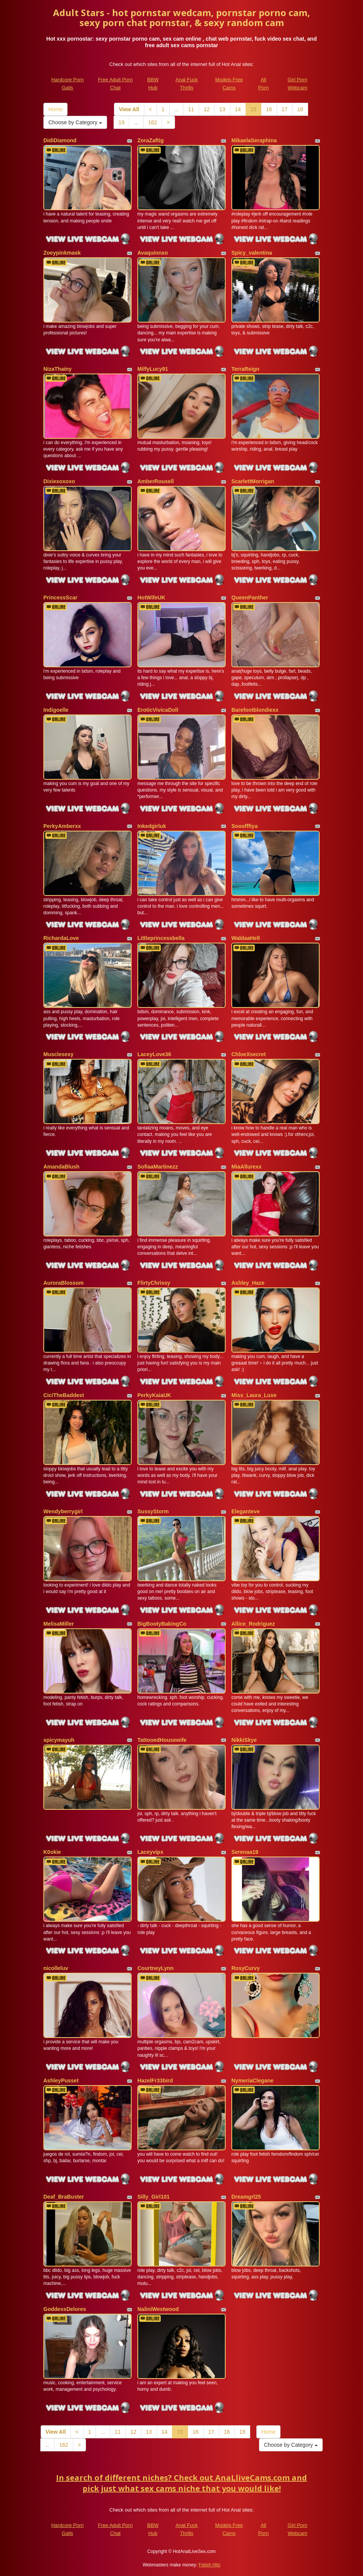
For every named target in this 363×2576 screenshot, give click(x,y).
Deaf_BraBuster (63, 2197)
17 (285, 109)
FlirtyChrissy (153, 1283)
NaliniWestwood (158, 2309)
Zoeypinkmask (62, 253)
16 (269, 109)
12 (207, 109)
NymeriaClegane (252, 2080)
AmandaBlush (61, 1167)
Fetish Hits (210, 2565)
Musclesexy (58, 1054)
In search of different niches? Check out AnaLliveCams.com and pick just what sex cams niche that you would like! (181, 2483)
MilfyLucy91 (152, 369)
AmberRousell (155, 481)
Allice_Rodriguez (253, 1624)
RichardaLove (61, 938)
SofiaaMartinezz (157, 1167)
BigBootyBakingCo (161, 1624)
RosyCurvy (245, 1968)
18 (300, 109)
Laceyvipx (150, 1852)
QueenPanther (249, 597)
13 (222, 109)
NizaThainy (57, 369)
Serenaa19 (244, 1852)
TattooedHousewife (161, 1740)
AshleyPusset (61, 2080)
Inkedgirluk (151, 826)
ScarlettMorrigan (252, 481)
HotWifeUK (151, 597)
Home (55, 109)
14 (238, 109)
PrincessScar (60, 597)
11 (191, 109)
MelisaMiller (58, 1624)
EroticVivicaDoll (157, 710)
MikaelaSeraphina (254, 140)
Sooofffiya (244, 826)
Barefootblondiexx (255, 710)
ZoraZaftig (150, 140)
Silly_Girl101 (153, 2197)
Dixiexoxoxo (59, 481)
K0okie (52, 1852)
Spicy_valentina (251, 253)
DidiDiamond (59, 140)
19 (122, 122)
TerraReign (245, 369)
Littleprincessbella (161, 938)
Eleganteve (245, 1511)
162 (152, 122)
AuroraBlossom (63, 1283)
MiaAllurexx (246, 1167)
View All (129, 109)
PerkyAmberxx (62, 826)
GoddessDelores (64, 2309)
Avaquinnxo (152, 253)
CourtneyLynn (155, 1968)
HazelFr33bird (155, 2080)
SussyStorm (153, 1511)
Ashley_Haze (247, 1283)
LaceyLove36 (154, 1054)
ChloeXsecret (248, 1054)
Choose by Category (75, 122)
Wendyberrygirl (62, 1511)
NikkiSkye (244, 1740)
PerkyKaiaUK (154, 1395)
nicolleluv (55, 1968)
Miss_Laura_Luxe (254, 1395)
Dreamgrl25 (246, 2197)
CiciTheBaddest (63, 1395)
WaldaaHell (245, 938)
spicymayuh (58, 1740)
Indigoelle (55, 710)
